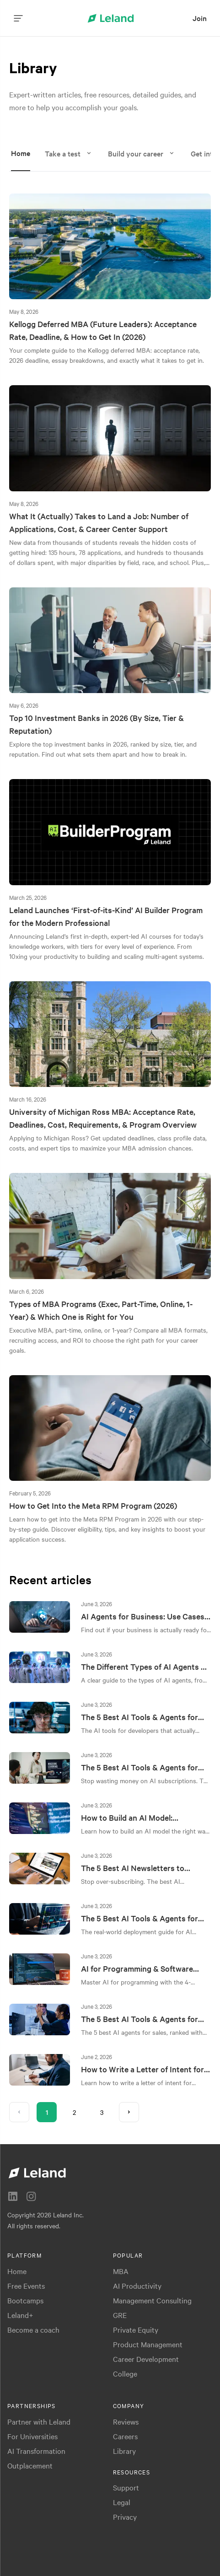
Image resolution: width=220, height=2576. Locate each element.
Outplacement (30, 2465)
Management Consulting (152, 2300)
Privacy (125, 2516)
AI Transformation (36, 2451)
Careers (125, 2436)
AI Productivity (137, 2285)
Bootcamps (25, 2300)
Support (126, 2487)
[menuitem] (200, 18)
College (125, 2373)
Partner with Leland (38, 2421)
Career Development (146, 2359)
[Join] (200, 18)
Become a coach (33, 2329)
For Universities (32, 2436)
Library (124, 2451)
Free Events (26, 2285)
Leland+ (20, 2315)
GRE (120, 2315)
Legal (121, 2502)
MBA (121, 2271)
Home (17, 2271)
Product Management (147, 2344)
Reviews (126, 2421)
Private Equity (135, 2329)
